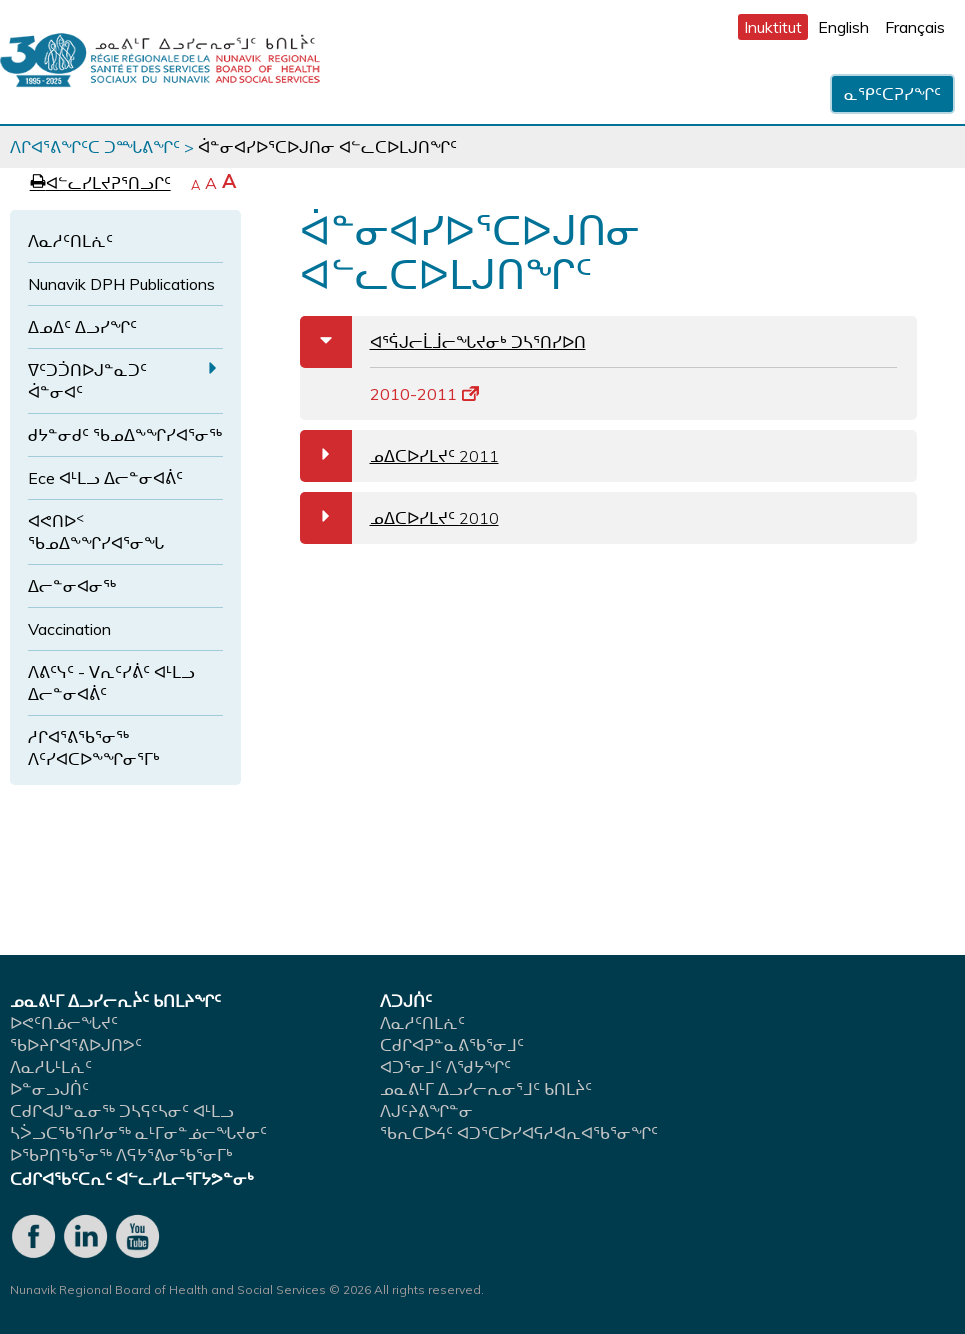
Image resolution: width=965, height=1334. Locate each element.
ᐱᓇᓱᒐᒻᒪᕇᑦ (51, 1067)
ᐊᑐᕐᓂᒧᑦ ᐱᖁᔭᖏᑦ (445, 1067)
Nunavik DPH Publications (121, 284)
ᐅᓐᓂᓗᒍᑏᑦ (49, 1089)
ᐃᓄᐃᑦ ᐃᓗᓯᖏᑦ (82, 327)
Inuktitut (773, 27)
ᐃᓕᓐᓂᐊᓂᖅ (72, 586)
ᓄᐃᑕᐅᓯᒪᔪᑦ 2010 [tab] (399, 518)
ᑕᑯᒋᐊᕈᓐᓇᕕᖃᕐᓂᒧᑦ (452, 1045)
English (843, 27)
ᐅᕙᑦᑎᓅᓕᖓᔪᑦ (64, 1023)
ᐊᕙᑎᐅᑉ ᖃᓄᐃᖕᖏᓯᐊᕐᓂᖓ (96, 532)
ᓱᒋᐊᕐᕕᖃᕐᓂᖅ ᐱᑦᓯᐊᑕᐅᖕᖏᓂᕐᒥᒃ (94, 748)
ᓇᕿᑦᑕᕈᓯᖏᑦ (892, 94)
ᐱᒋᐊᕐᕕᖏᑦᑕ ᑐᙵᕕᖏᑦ (95, 147)
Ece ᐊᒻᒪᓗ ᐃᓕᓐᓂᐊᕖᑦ (105, 478)
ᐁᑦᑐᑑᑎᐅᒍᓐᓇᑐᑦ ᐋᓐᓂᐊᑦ (87, 381)
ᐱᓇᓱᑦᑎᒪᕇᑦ (70, 241)
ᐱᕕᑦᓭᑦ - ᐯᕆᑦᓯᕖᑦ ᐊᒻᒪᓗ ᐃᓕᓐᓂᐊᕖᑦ (111, 683)
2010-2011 (424, 394)
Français (915, 27)
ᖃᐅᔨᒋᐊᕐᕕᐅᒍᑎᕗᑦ (76, 1045)
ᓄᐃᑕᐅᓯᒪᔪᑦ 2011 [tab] (399, 456)
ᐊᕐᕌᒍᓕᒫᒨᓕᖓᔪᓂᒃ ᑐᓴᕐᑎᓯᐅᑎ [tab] (443, 342)
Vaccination (69, 629)
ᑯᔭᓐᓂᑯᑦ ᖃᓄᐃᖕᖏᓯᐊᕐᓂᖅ (125, 435)
